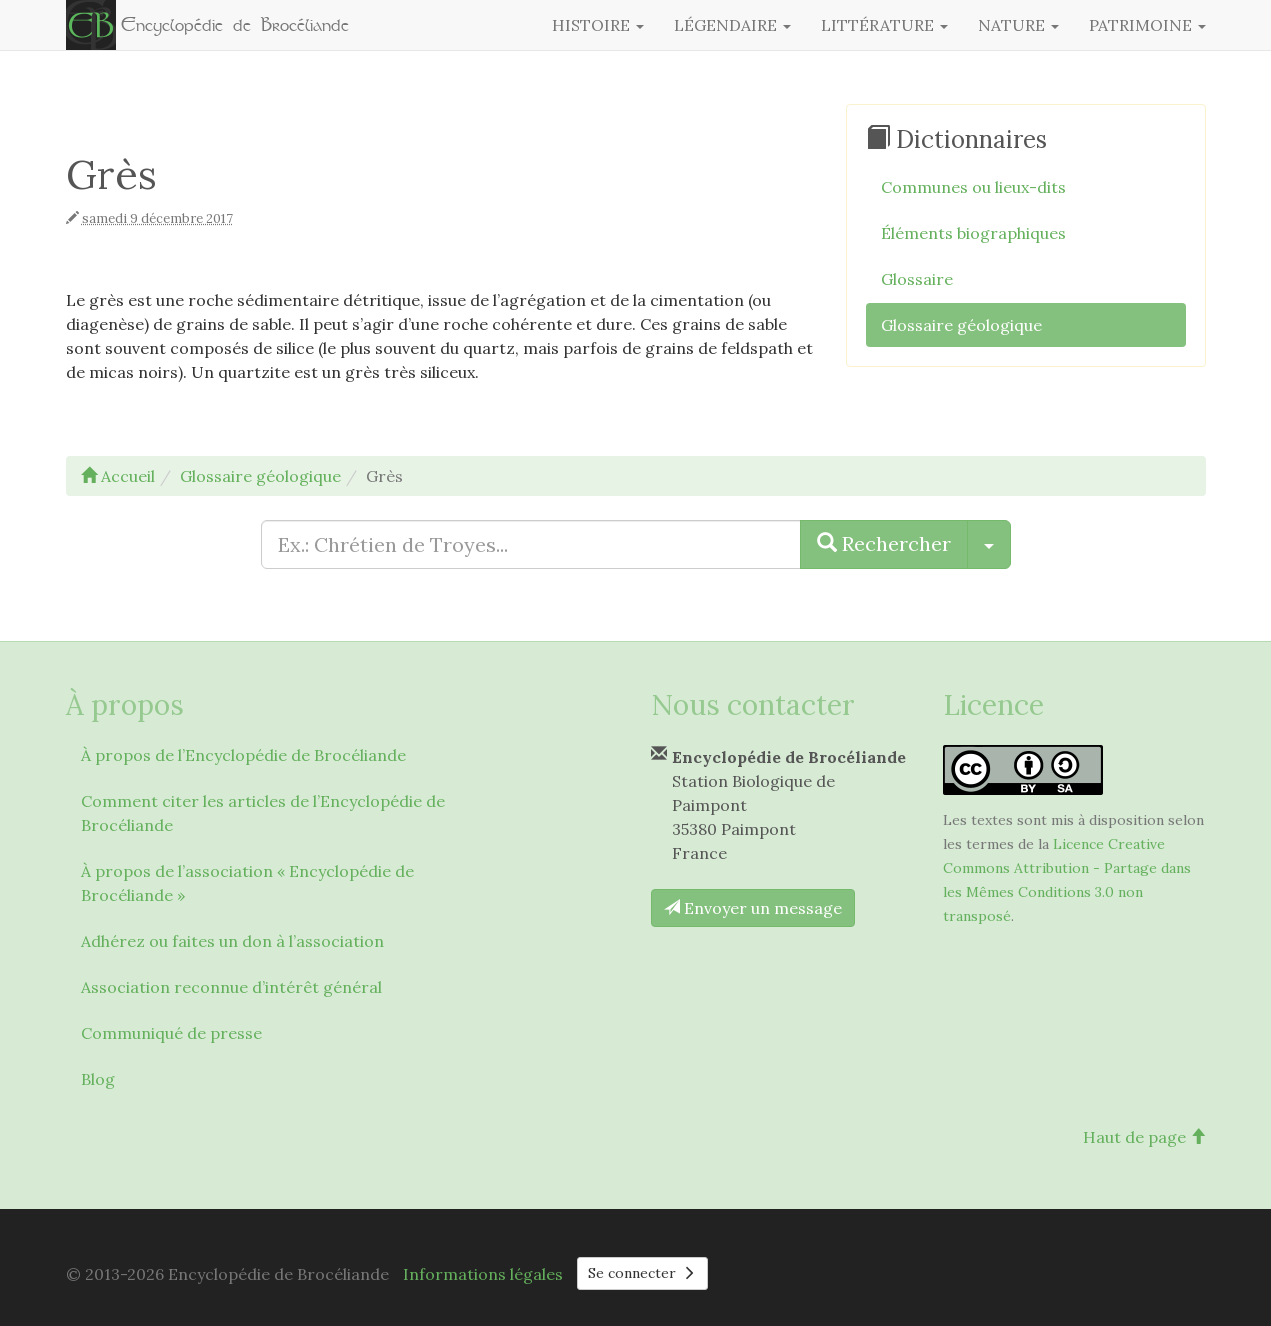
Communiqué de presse (171, 1033)
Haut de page (1144, 1137)
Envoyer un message (753, 908)
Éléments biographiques (973, 233)
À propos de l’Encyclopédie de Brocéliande (243, 755)
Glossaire (917, 279)
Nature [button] (1018, 25)
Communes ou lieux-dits (973, 187)
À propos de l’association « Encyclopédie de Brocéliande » (247, 883)
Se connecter (643, 1273)
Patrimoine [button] (1147, 25)
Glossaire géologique (961, 325)
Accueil (118, 476)
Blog (98, 1079)
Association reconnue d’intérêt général (231, 987)
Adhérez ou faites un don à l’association (232, 941)
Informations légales (483, 1274)
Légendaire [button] (732, 25)
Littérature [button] (884, 25)
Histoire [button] (598, 25)
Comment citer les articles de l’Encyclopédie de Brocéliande (263, 813)
